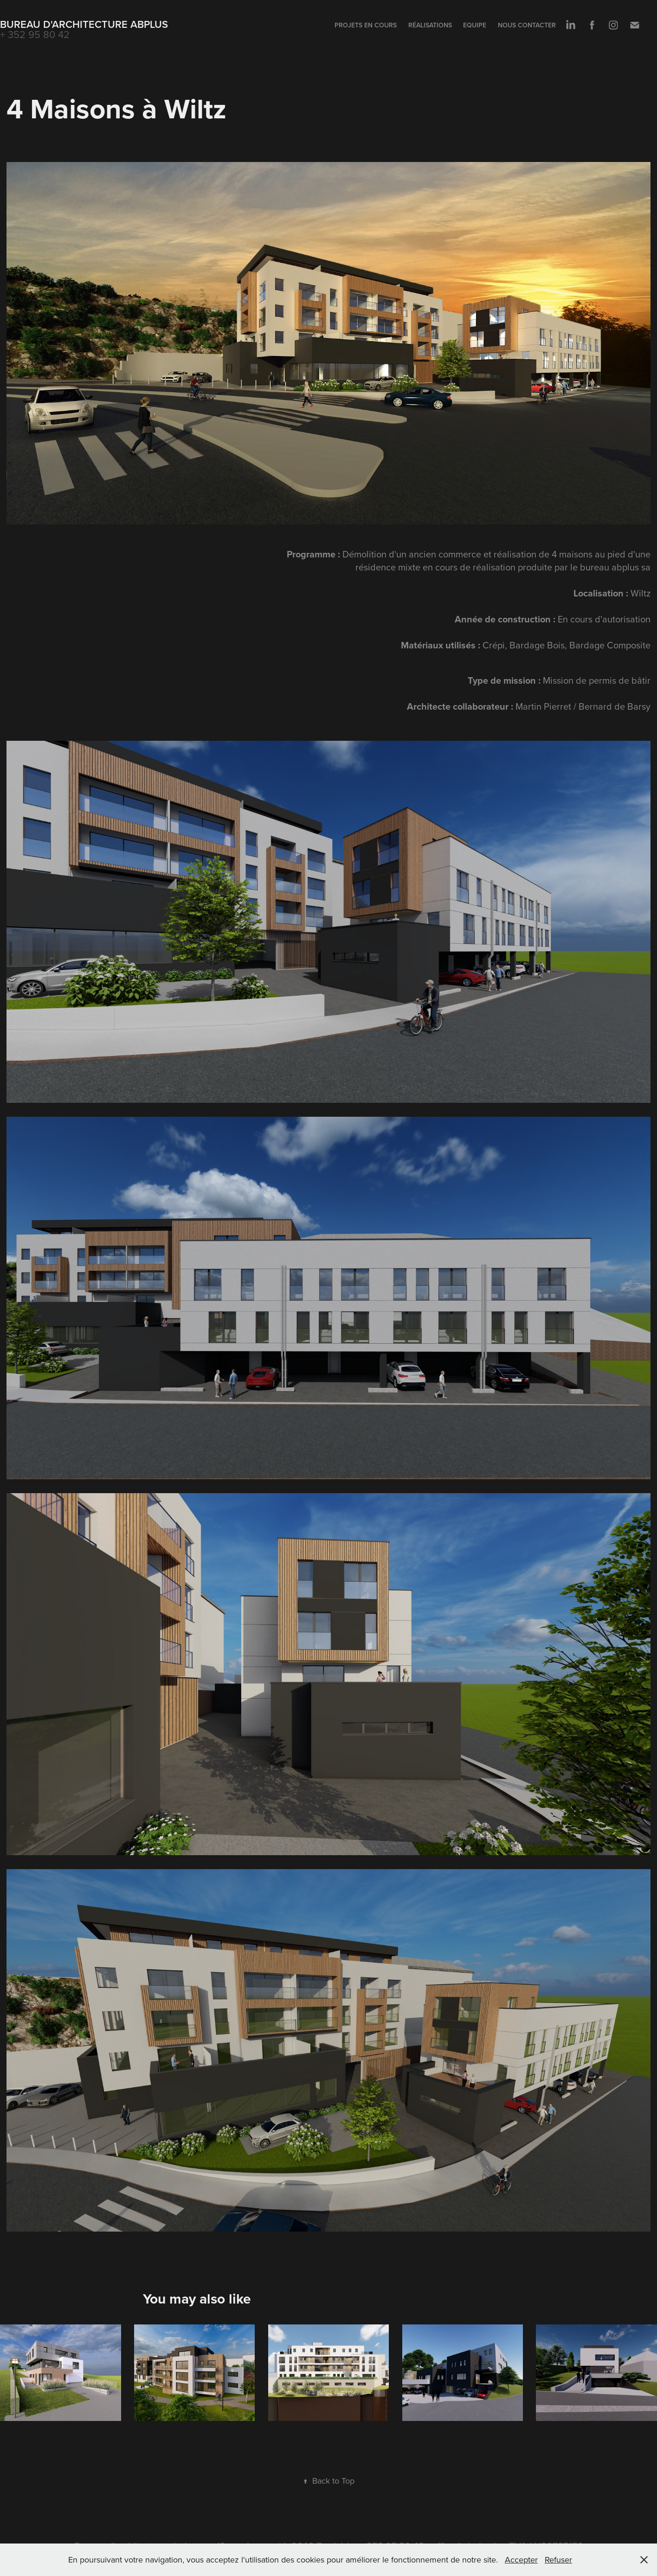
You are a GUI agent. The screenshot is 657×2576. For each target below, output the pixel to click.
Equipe (474, 25)
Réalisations (430, 25)
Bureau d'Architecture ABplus (84, 24)
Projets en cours (366, 25)
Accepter (521, 2559)
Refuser (558, 2559)
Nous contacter (527, 25)
